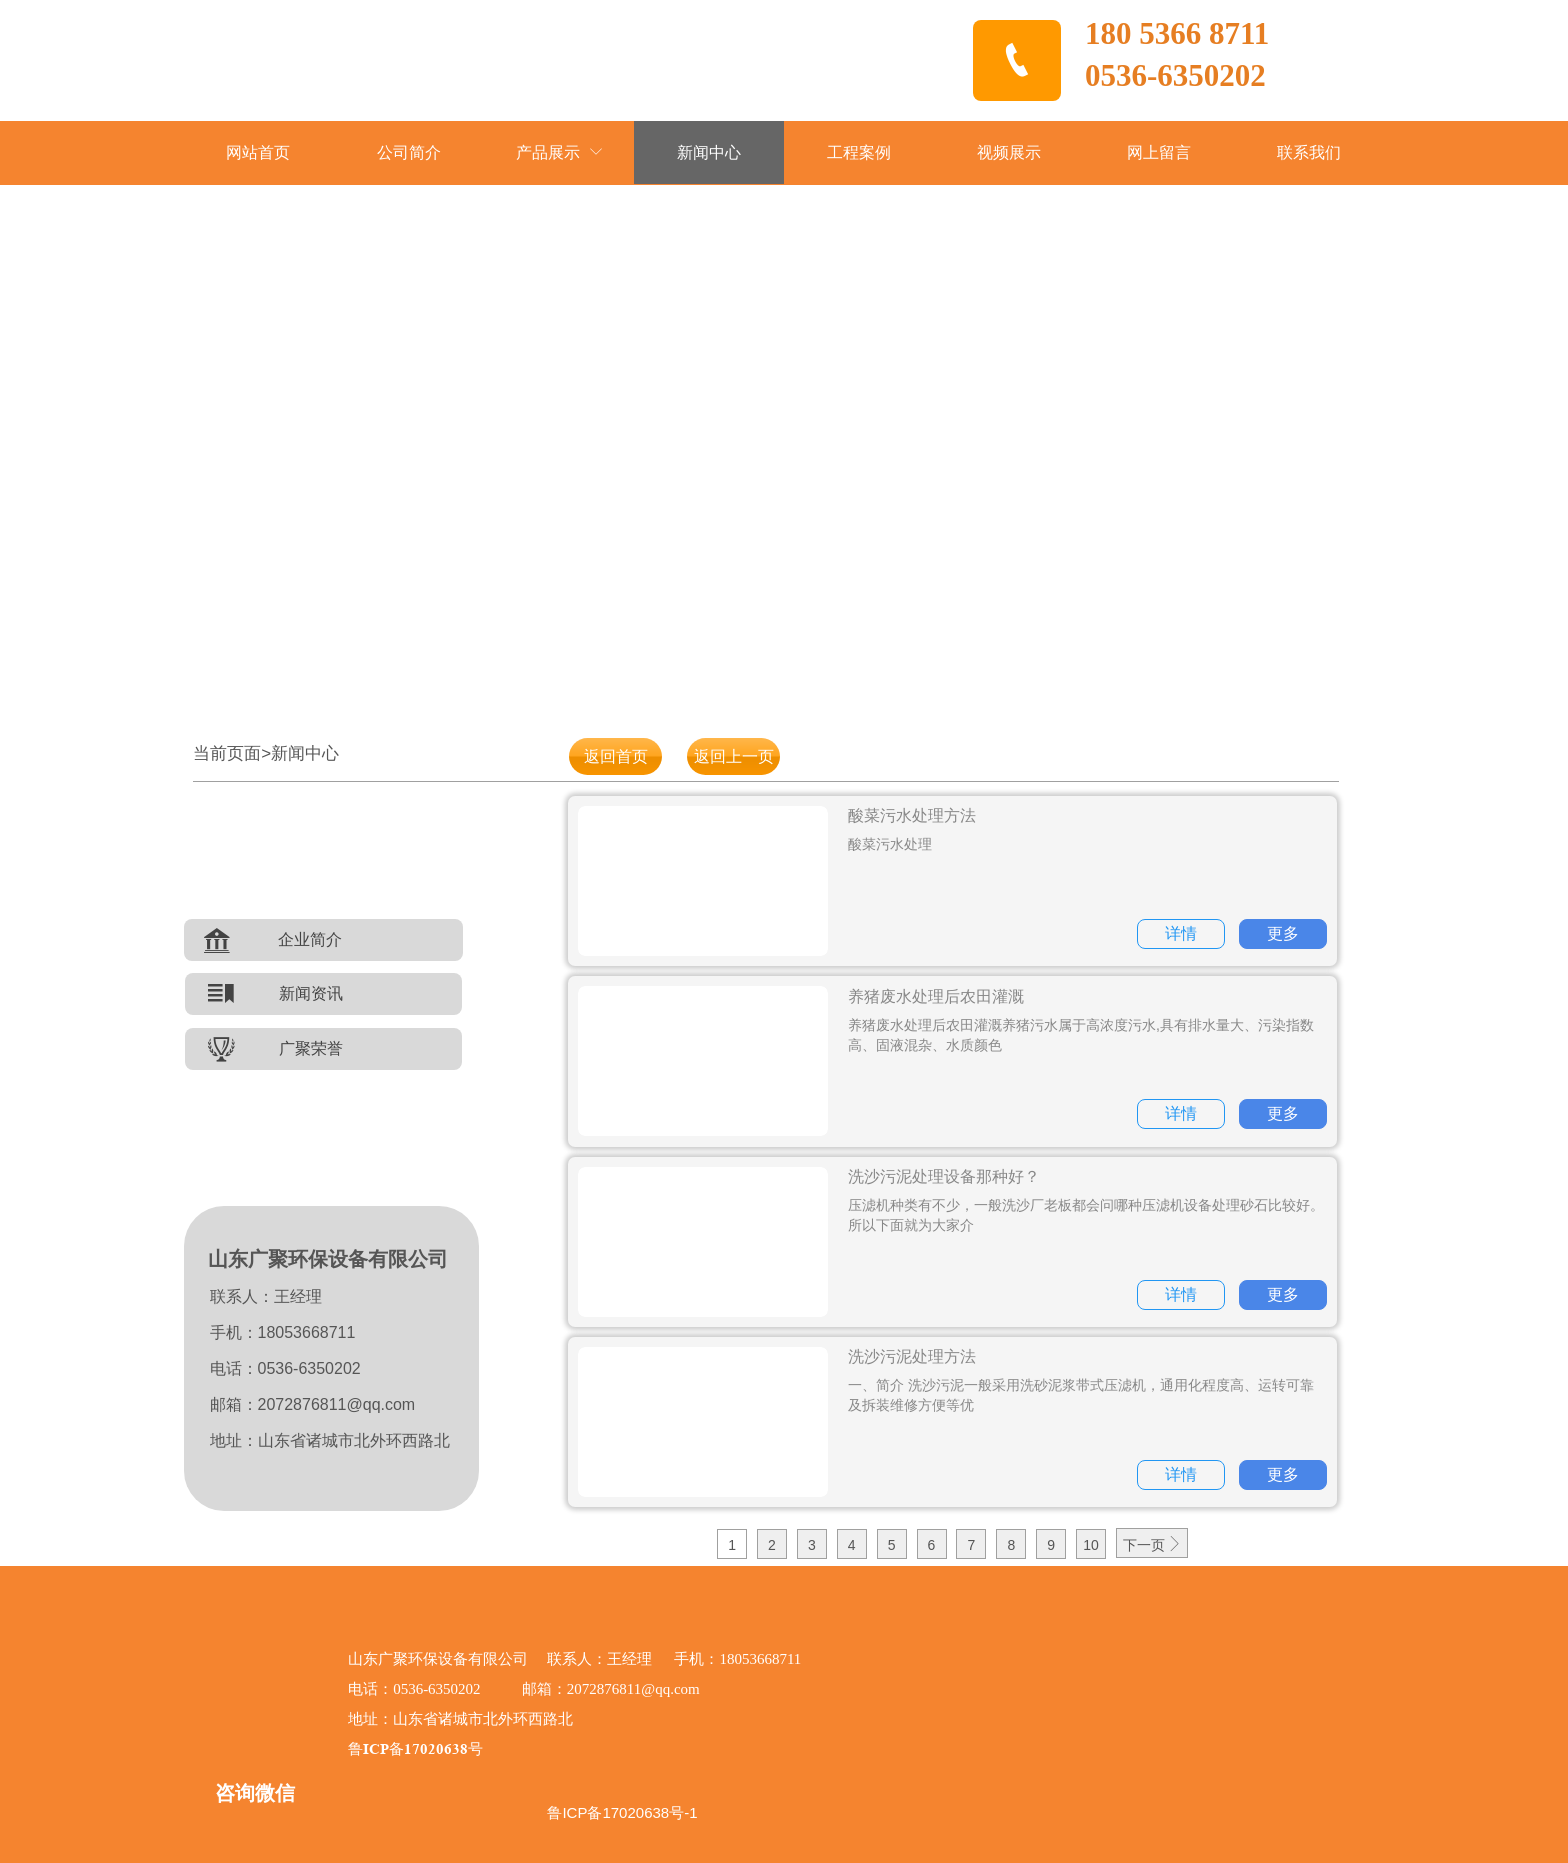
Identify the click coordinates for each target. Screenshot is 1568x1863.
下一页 (1152, 1544)
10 (1091, 1545)
